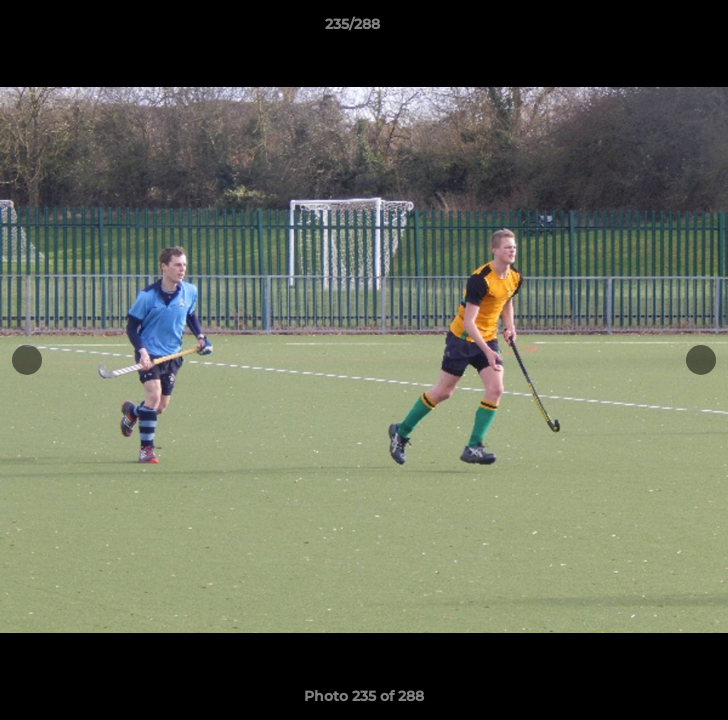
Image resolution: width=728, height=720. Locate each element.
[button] (656, 29)
